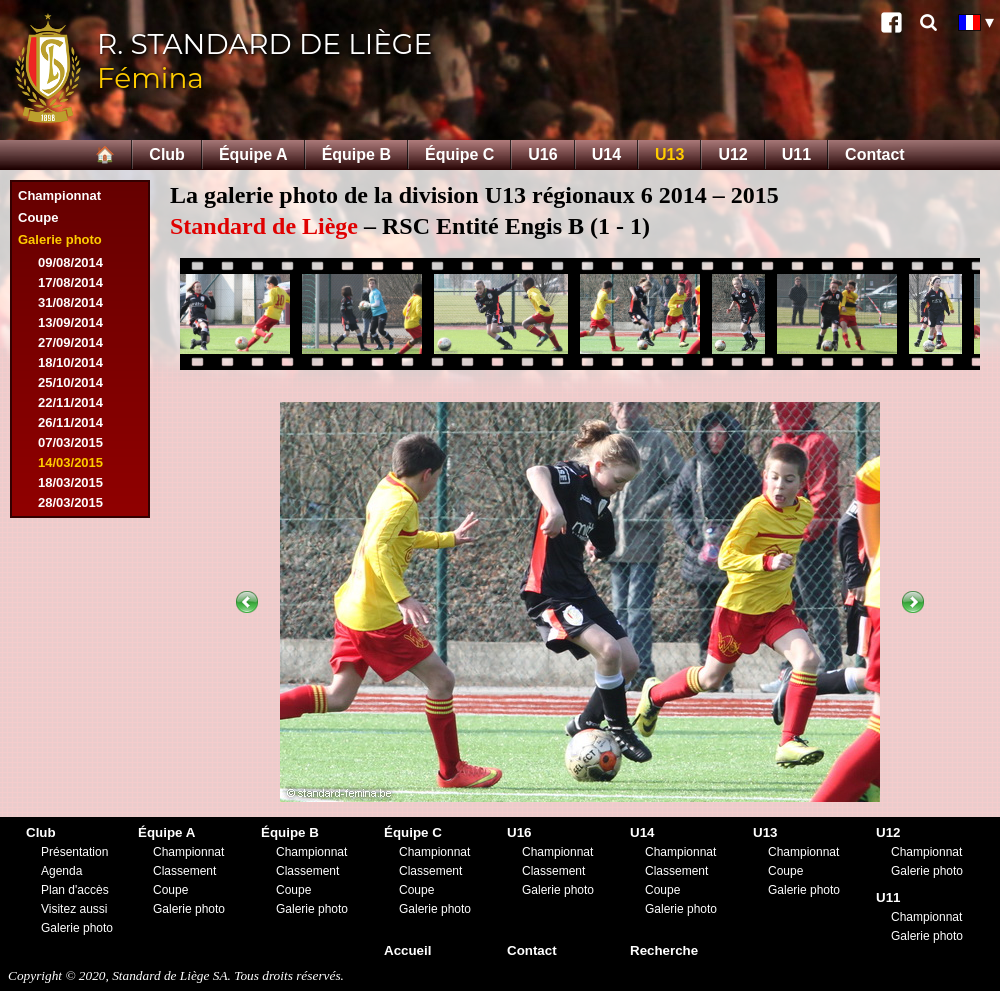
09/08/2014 (70, 262)
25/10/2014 (70, 382)
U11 (796, 154)
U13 (669, 154)
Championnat (59, 195)
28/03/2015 (70, 502)
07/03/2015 (70, 442)
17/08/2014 (70, 282)
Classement (184, 871)
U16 (542, 154)
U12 (732, 154)
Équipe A (253, 154)
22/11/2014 (70, 402)
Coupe (38, 217)
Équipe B (356, 154)
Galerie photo (60, 239)
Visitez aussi (74, 909)
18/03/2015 (70, 482)
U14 (606, 154)
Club (167, 154)
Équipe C (459, 154)
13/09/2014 (70, 322)
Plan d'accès (75, 890)
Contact (875, 154)
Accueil (407, 950)
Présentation (74, 852)
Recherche (664, 950)
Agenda (61, 871)
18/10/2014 (70, 362)
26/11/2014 (70, 422)
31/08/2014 (70, 302)
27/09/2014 (70, 342)
